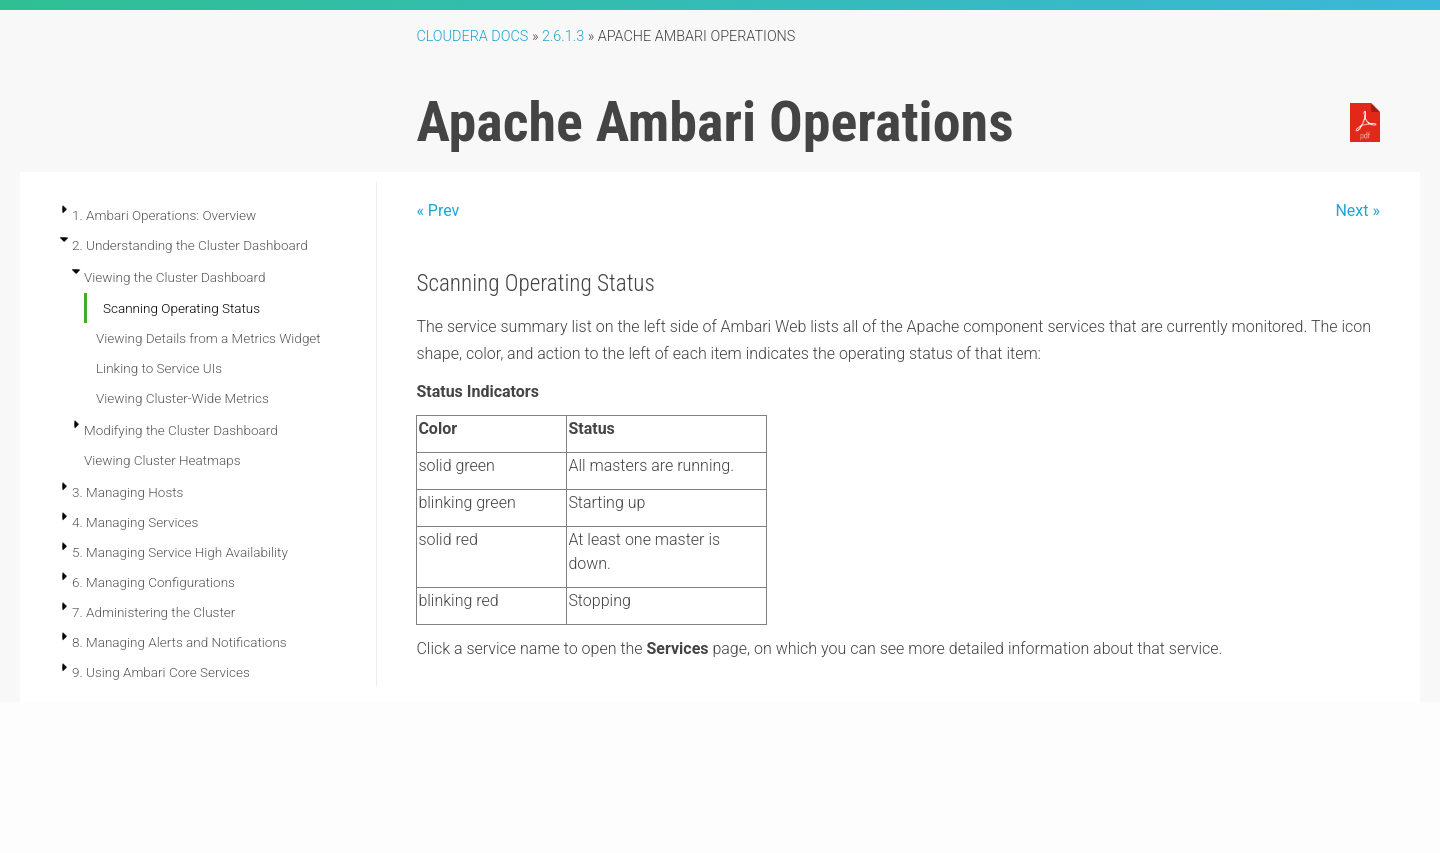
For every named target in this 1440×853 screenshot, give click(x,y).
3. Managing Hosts (127, 492)
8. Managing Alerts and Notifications (179, 642)
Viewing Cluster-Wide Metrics (182, 398)
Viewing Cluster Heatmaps (162, 460)
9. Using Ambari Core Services (161, 672)
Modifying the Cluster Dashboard (181, 430)
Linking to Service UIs (159, 368)
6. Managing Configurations (153, 582)
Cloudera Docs (472, 36)
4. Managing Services (135, 522)
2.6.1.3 (563, 36)
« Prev (437, 210)
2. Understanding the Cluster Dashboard (190, 245)
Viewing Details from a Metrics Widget (208, 338)
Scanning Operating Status (181, 308)
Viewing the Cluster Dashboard (175, 277)
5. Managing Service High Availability (180, 552)
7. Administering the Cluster (153, 612)
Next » (1357, 210)
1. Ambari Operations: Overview (164, 215)
